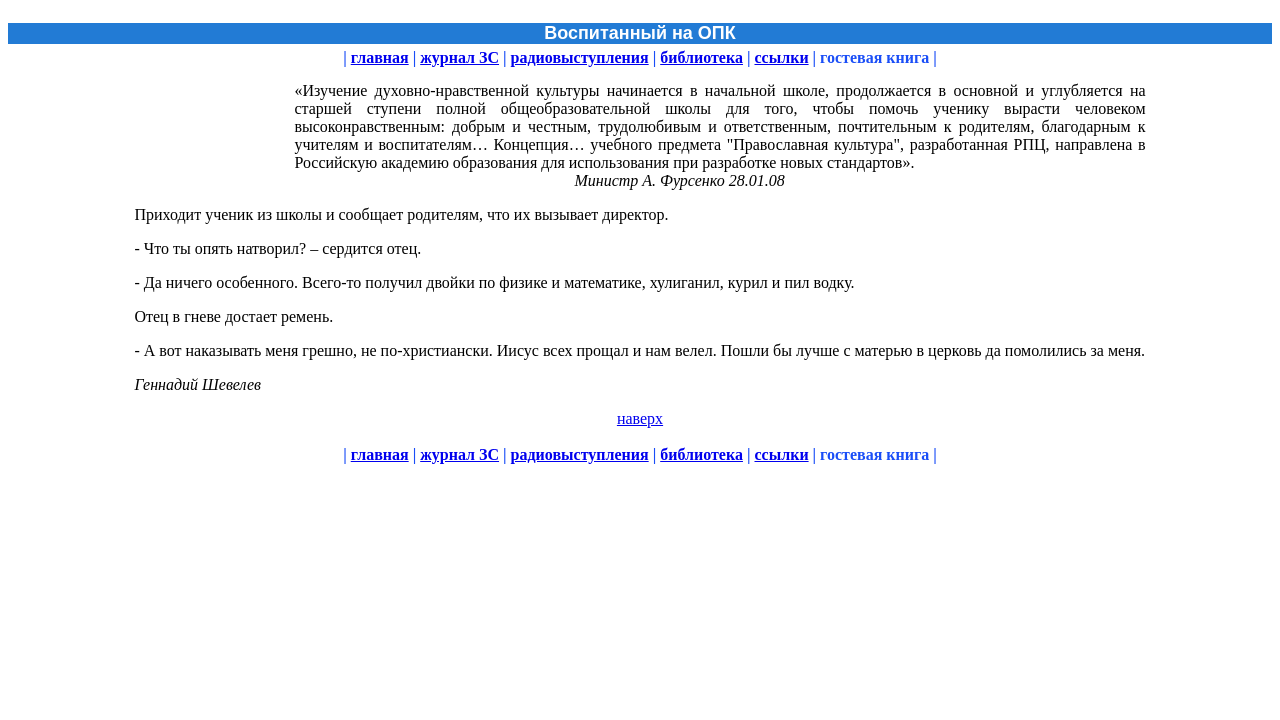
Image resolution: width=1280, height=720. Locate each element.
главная (380, 57)
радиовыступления (580, 57)
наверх (640, 418)
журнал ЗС (459, 57)
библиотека (701, 57)
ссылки (781, 57)
